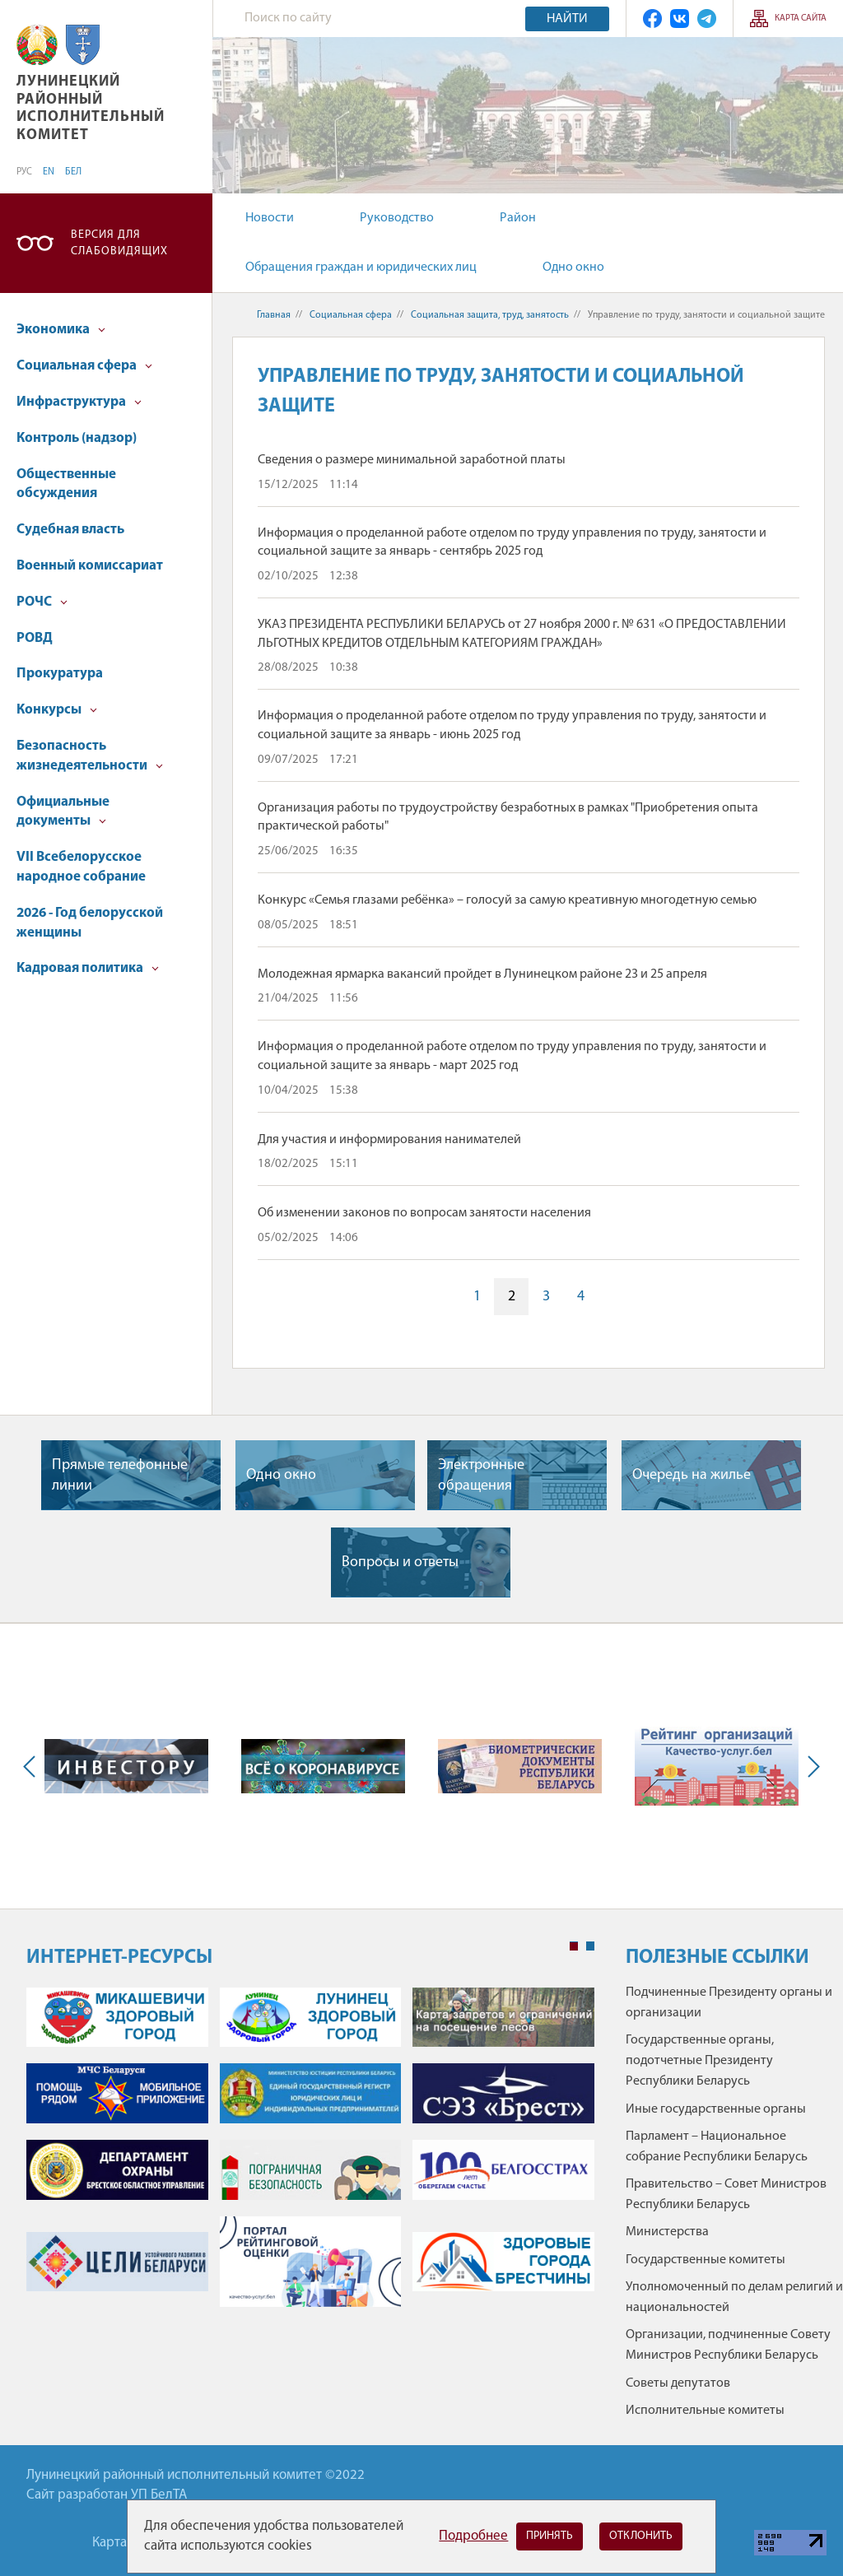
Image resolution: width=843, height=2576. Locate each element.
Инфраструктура (79, 402)
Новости (269, 218)
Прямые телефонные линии (120, 1476)
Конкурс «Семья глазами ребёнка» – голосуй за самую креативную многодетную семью (507, 900)
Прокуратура (59, 674)
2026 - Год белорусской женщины (89, 923)
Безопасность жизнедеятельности (89, 756)
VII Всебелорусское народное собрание (81, 867)
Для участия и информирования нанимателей (389, 1139)
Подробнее (473, 2536)
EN (48, 172)
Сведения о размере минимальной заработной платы (412, 460)
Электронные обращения (481, 1476)
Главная (274, 315)
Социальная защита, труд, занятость (490, 315)
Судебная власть (70, 530)
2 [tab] (590, 1946)
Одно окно (573, 267)
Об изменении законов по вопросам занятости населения (424, 1213)
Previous (33, 1766)
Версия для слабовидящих (119, 243)
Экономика (60, 330)
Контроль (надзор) (76, 438)
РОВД (34, 638)
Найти (567, 19)
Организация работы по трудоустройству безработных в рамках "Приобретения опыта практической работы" (508, 817)
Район (518, 218)
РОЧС (42, 602)
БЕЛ (73, 172)
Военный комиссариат (89, 566)
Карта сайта (801, 18)
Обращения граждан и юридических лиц (361, 267)
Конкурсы (56, 710)
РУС (24, 172)
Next (810, 1766)
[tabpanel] (310, 2156)
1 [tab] (574, 1946)
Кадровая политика (87, 968)
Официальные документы (62, 812)
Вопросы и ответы (400, 1562)
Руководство (397, 218)
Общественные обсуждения (66, 484)
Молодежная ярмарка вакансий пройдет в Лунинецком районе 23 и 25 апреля (482, 974)
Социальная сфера (84, 366)
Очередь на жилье (691, 1475)
